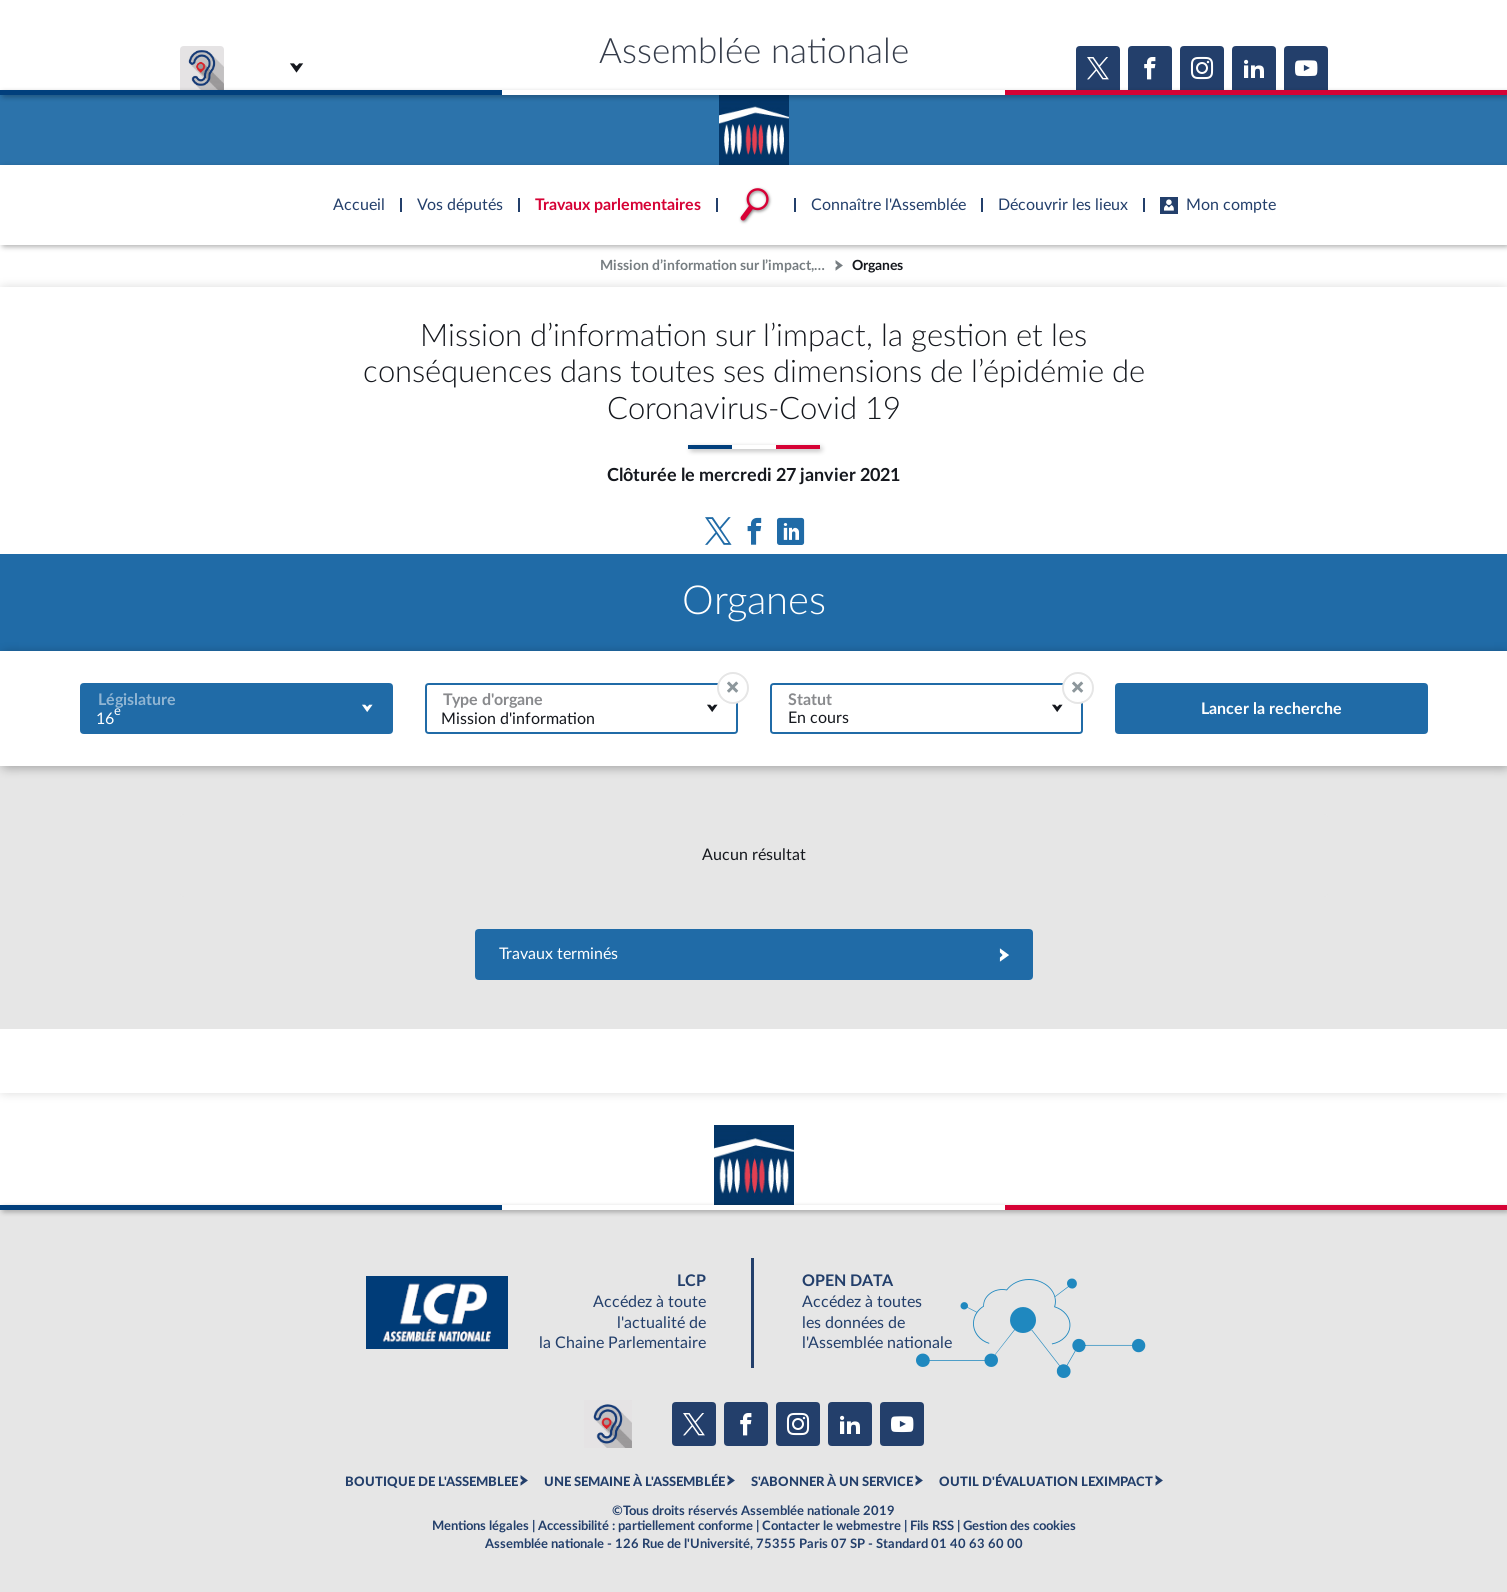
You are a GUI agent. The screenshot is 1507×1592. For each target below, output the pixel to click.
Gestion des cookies (1019, 1526)
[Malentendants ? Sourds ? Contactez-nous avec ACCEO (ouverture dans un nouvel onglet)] (608, 1424)
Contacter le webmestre (831, 1526)
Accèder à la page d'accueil (754, 123)
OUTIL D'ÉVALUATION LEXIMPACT (1046, 1482)
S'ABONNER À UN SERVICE (832, 1482)
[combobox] (236, 708)
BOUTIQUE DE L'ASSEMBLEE (431, 1482)
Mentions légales (480, 1526)
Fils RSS (932, 1526)
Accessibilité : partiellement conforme (645, 1526)
